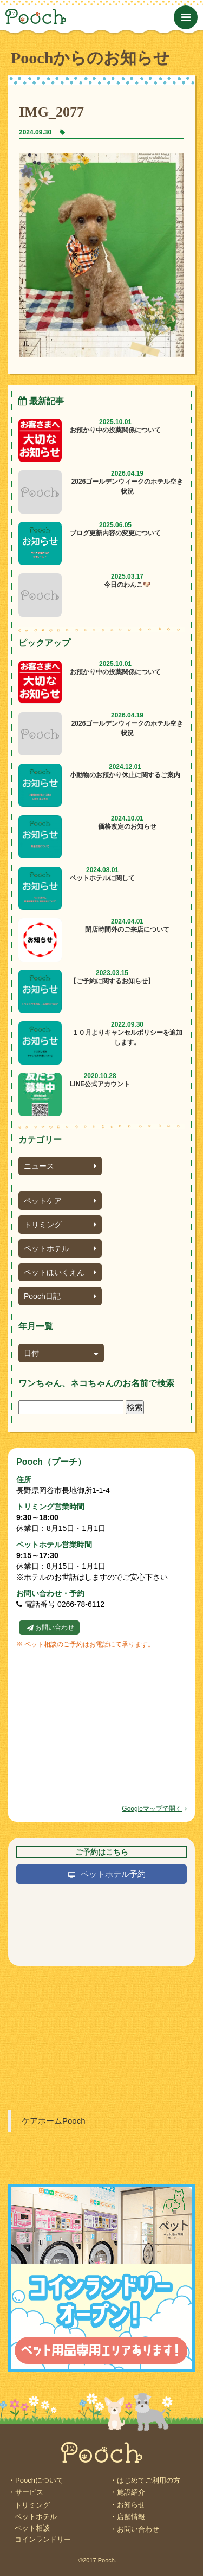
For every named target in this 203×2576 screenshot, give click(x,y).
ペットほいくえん (60, 1272)
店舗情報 (131, 2517)
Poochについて (39, 2480)
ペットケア (60, 1200)
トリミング (60, 1224)
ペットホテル (60, 1248)
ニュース (60, 1166)
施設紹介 (131, 2492)
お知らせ (131, 2505)
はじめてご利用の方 (148, 2480)
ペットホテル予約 (113, 1874)
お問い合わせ (54, 1627)
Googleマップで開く (154, 1808)
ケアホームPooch (54, 2120)
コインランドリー (43, 2539)
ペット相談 (32, 2528)
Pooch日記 (60, 1296)
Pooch (75, 16)
